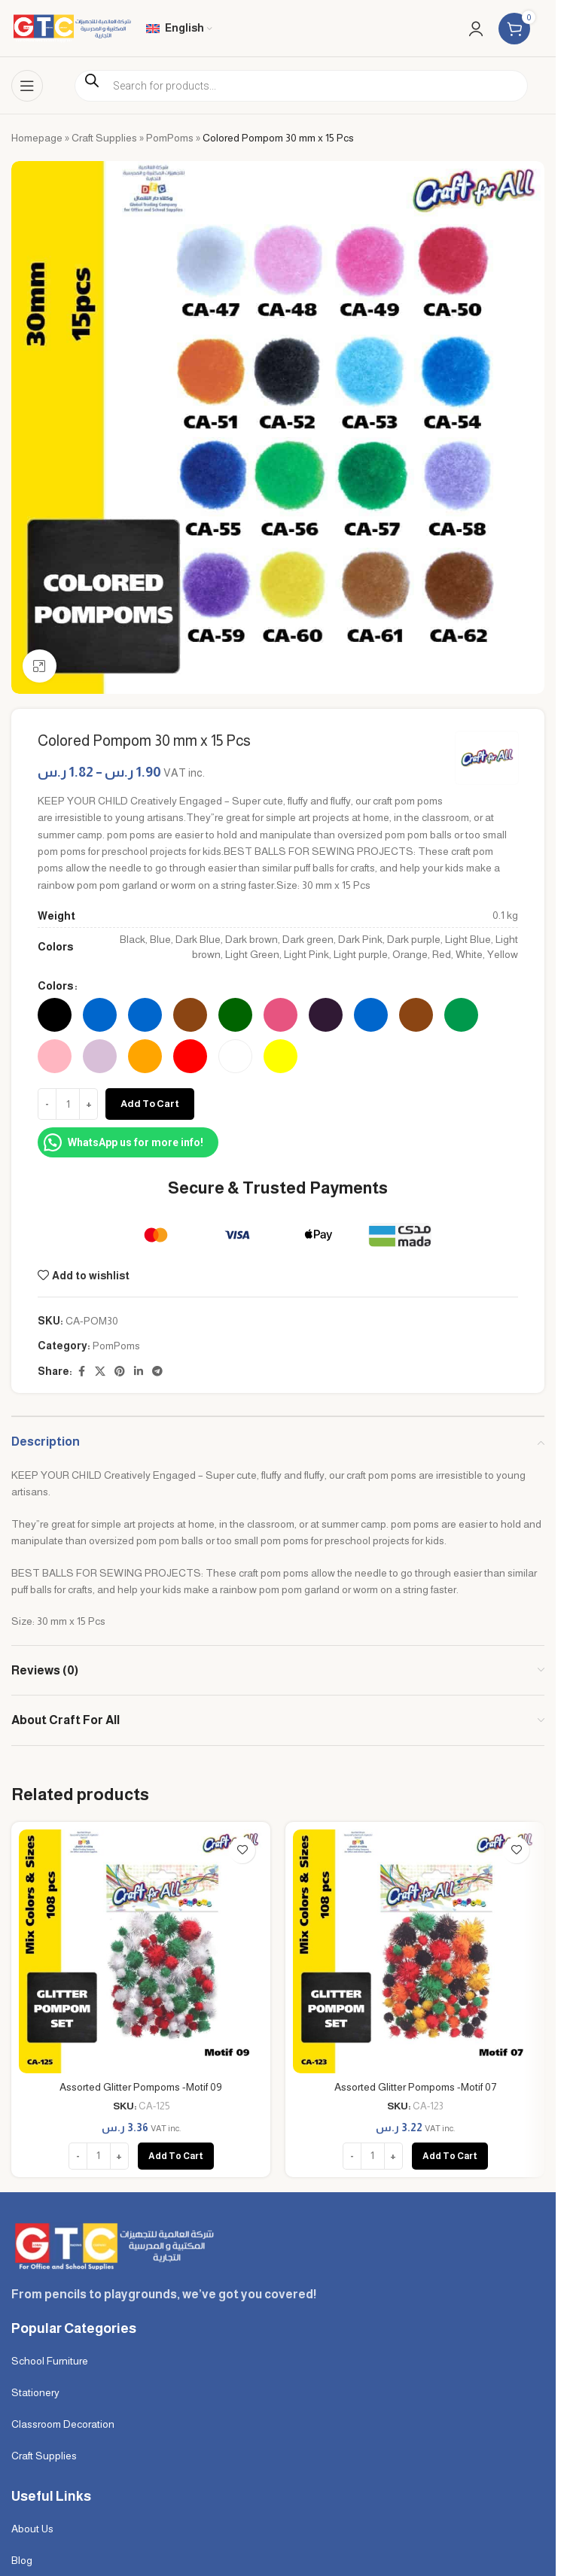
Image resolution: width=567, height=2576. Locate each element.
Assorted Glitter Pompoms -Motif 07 (415, 2087)
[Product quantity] (67, 1104)
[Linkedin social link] (139, 1371)
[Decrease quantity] (47, 1104)
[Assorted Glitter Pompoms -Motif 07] (415, 1951)
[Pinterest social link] (120, 1371)
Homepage (36, 138)
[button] (176, 2156)
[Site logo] (71, 27)
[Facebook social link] (81, 1371)
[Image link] (112, 2245)
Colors (55, 986)
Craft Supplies (104, 138)
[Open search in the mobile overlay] (301, 86)
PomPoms (170, 138)
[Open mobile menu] (27, 86)
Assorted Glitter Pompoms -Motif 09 (140, 2087)
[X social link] (100, 1371)
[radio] (55, 1015)
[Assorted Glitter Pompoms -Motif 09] (141, 1951)
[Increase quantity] (88, 1104)
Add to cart (149, 1104)
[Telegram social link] (157, 1371)
